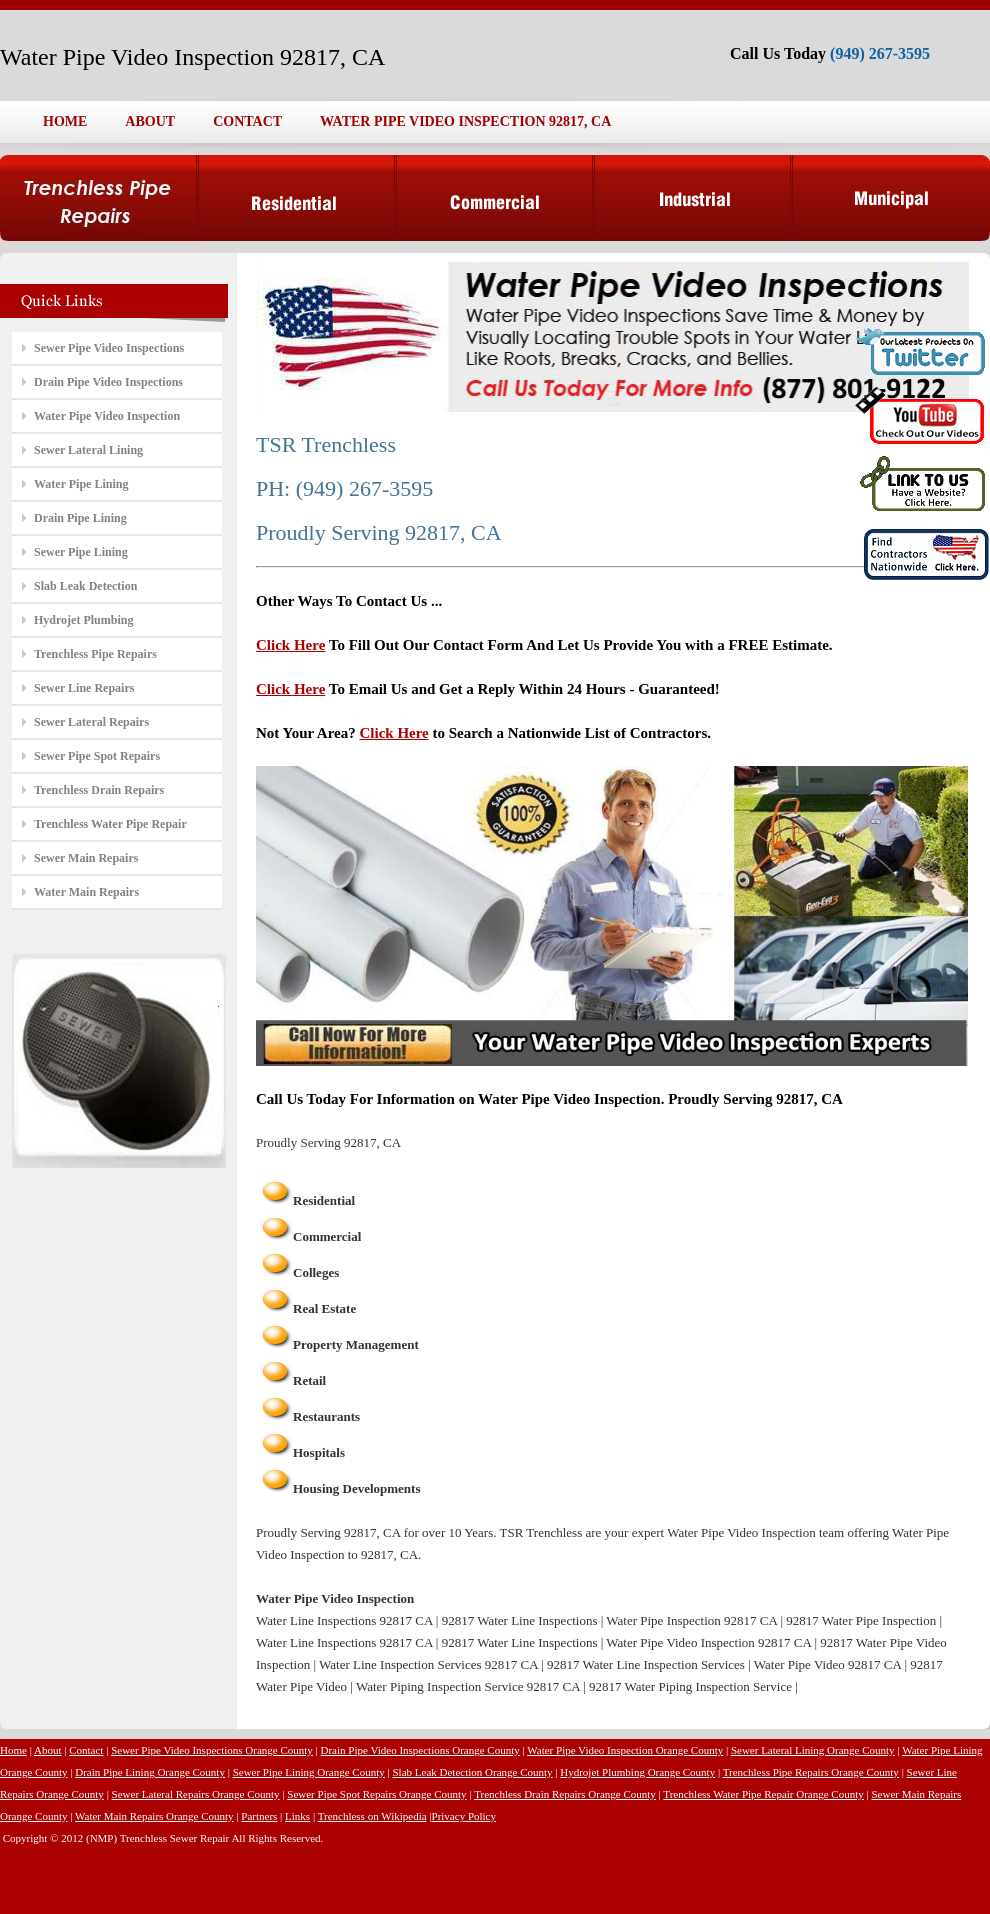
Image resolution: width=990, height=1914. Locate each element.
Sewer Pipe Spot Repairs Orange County (376, 1794)
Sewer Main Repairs (86, 858)
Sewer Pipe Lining (81, 552)
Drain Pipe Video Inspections (108, 382)
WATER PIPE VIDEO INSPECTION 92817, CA (465, 121)
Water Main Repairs (86, 892)
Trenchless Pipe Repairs (95, 654)
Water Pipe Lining (81, 484)
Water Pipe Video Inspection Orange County (625, 1750)
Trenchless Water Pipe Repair (110, 824)
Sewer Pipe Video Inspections (109, 348)
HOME (65, 121)
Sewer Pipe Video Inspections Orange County (212, 1750)
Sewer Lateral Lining (88, 450)
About (48, 1750)
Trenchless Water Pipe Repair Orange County (763, 1794)
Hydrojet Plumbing (83, 620)
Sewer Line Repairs (84, 688)
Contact (86, 1750)
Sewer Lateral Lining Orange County (813, 1750)
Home (13, 1750)
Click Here (290, 645)
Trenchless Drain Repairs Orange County (565, 1794)
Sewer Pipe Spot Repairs (97, 756)
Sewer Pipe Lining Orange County (309, 1772)
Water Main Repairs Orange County (154, 1816)
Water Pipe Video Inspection (107, 416)
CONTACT (247, 121)
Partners (259, 1816)
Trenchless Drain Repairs (99, 790)
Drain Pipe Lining (80, 518)
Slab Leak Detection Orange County (472, 1772)
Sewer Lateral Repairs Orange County (196, 1794)
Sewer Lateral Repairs (91, 722)
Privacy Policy (464, 1816)
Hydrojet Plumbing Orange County (637, 1772)
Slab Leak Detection (85, 586)
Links (297, 1816)
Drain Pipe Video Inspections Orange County (420, 1750)
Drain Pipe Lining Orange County (150, 1772)
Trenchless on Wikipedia (372, 1816)
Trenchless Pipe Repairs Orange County (811, 1772)
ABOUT (150, 121)
